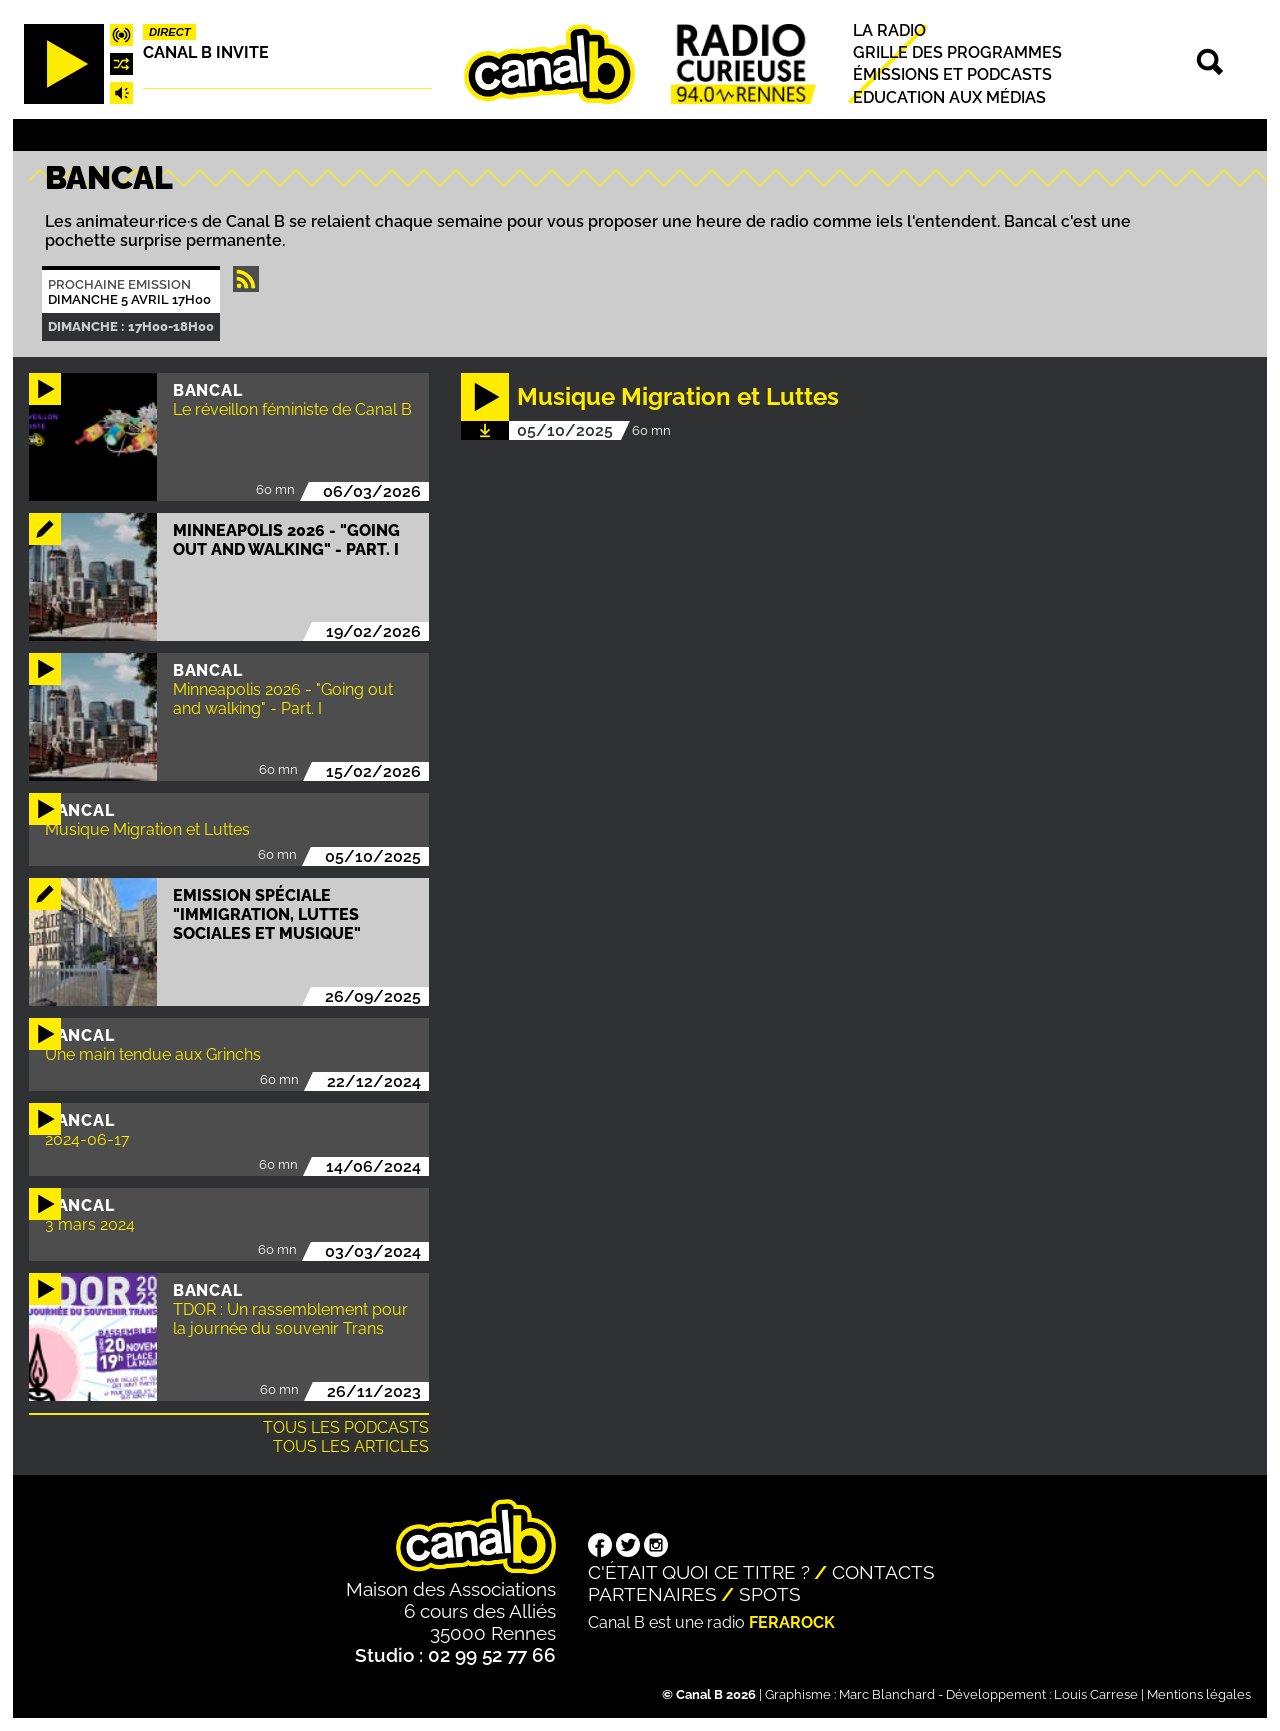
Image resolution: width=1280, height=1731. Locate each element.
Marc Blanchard (887, 1694)
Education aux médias (949, 97)
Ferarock (792, 1622)
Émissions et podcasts (952, 75)
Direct (170, 32)
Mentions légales (1199, 1694)
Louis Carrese (1096, 1694)
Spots (770, 1594)
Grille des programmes (957, 52)
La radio (889, 30)
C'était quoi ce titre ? (699, 1572)
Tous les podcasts (346, 1427)
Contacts (883, 1572)
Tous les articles (351, 1446)
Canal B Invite (206, 52)
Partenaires (652, 1594)
